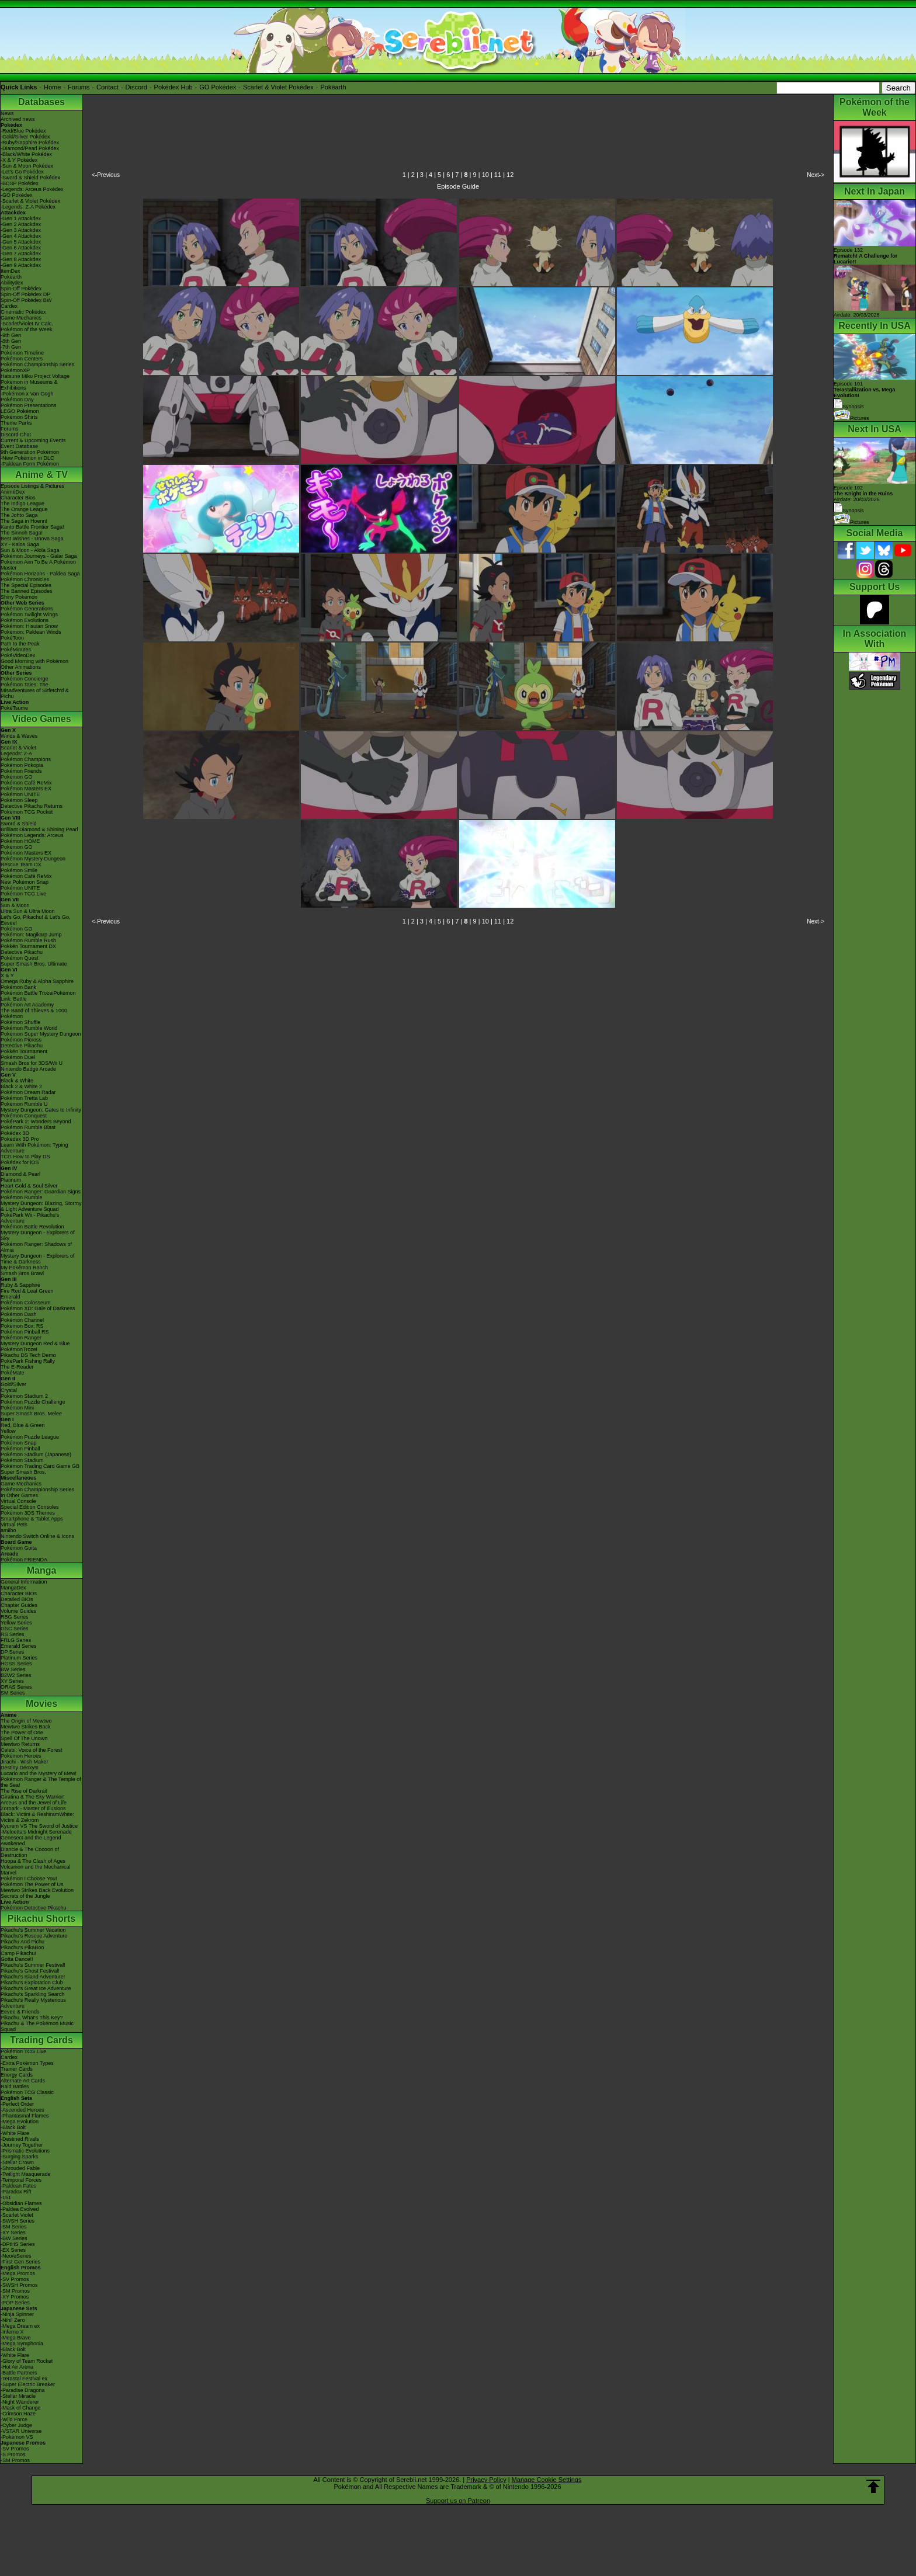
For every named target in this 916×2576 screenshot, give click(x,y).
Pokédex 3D (15, 1133)
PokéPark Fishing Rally (28, 1361)
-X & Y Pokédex (19, 160)
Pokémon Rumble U (24, 1104)
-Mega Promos (18, 2273)
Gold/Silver (13, 1384)
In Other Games (19, 1495)
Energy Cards (17, 2075)
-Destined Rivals (20, 2139)
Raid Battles (15, 2086)
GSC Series (15, 1628)
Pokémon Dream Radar (28, 1092)
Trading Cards (41, 2040)
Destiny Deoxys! (20, 1767)
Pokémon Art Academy (27, 1005)
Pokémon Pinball (20, 1449)
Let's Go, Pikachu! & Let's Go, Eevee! (36, 920)
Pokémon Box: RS (22, 1326)
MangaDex (13, 1588)
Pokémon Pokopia (22, 765)
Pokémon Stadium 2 (24, 1396)
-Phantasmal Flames (25, 2116)
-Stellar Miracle (18, 2396)
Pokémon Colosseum (26, 1303)
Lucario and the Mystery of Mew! (39, 1773)
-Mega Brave (16, 2338)
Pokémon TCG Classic (27, 2092)
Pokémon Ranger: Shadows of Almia (36, 1247)
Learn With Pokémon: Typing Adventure (34, 1148)
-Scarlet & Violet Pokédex (30, 201)
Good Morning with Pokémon (34, 661)
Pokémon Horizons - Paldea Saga (40, 574)
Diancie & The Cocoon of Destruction (30, 1852)
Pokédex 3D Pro (20, 1139)
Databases (41, 102)
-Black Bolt (13, 2127)
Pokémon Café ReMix (26, 783)
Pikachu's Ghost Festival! (30, 1971)
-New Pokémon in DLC (27, 458)
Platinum (11, 1180)
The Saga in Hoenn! (24, 521)
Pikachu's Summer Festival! (33, 1965)
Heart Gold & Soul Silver (29, 1186)
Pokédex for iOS (20, 1162)
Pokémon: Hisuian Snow (29, 626)
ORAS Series (16, 1687)
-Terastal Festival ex (24, 2378)
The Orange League (24, 509)
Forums (78, 87)
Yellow (8, 1431)
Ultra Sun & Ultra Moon (28, 911)
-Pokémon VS (17, 2437)
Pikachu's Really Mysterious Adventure (33, 2003)
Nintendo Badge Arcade (28, 1069)
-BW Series (14, 2238)
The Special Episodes (26, 585)
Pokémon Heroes (21, 1756)
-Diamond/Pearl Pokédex (30, 148)
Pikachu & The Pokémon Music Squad (37, 2026)
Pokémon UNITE (20, 794)
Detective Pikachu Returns (32, 806)
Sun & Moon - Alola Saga (30, 550)
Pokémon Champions (26, 759)
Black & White (17, 1081)
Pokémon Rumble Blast (28, 1127)
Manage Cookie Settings (547, 2479)
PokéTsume (14, 708)
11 (497, 174)
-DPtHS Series (18, 2244)
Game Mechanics (21, 318)
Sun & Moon (15, 905)
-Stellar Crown (17, 2162)
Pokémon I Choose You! (29, 1878)
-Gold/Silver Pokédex (25, 137)
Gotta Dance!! (17, 1959)
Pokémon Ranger (21, 1338)
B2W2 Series (16, 1675)
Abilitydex (12, 283)
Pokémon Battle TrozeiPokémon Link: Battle (38, 996)
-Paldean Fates (18, 2186)
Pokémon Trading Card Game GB (40, 1466)
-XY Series (13, 2232)
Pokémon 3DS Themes (28, 1513)
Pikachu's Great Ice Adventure (36, 1988)
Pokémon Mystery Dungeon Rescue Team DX (33, 861)
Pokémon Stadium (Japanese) (36, 1454)
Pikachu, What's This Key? (32, 2017)
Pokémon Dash (19, 1314)
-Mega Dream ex (20, 2326)
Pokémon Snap (19, 1443)
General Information (24, 1582)
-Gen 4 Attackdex (21, 236)
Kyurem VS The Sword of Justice (39, 1826)
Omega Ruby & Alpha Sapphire (37, 981)
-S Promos (13, 2454)
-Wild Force (14, 2419)
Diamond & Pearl (20, 1174)
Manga (42, 1570)
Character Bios (18, 498)
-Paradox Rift (16, 2192)
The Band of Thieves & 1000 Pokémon (34, 1013)
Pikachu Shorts (41, 1919)
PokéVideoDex (18, 655)
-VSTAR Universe (21, 2431)
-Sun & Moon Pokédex (27, 166)
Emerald (10, 1297)
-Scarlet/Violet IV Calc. (27, 324)
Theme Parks (16, 423)
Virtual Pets (14, 1524)
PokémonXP (15, 370)
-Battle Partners (19, 2373)
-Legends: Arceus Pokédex (32, 189)
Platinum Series (19, 1658)
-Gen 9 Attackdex (21, 265)
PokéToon (12, 638)
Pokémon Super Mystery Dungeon (41, 1034)
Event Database (19, 446)
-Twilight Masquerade (26, 2174)
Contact (107, 87)
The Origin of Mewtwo (26, 1721)
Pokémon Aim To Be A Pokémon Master (38, 565)
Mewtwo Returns (20, 1744)
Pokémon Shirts (19, 417)
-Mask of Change (21, 2408)
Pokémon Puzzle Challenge (33, 1402)
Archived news (18, 119)
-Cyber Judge (16, 2425)
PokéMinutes (16, 649)
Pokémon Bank (18, 987)
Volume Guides (18, 1611)
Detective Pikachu (22, 952)
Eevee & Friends (20, 2012)
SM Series (13, 1693)
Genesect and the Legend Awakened (31, 1840)
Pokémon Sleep (19, 800)
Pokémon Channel (22, 1320)
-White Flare (15, 2133)
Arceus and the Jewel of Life (34, 1803)
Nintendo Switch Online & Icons (37, 1536)
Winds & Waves (19, 736)
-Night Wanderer (20, 2402)
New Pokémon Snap (24, 882)
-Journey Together (22, 2145)
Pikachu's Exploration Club (32, 1982)
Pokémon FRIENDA (24, 1560)
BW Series (13, 1669)
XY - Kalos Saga (20, 544)
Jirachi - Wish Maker (24, 1762)
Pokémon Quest (20, 958)
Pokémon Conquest (24, 1116)
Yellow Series (16, 1623)
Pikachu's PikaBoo (22, 1947)
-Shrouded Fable (20, 2168)
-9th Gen (11, 335)
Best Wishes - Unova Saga (32, 538)
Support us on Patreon (458, 2500)
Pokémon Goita (19, 1548)
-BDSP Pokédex (20, 183)
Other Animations (21, 667)
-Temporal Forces (21, 2180)
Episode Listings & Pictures (32, 486)
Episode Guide (458, 186)
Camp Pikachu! (18, 1953)
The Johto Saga (19, 515)
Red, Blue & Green (23, 1425)
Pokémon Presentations (29, 405)
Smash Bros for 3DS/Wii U (32, 1063)
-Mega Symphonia (22, 2343)
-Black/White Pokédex (26, 154)
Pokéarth (333, 87)
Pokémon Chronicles (25, 579)
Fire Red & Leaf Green (27, 1291)
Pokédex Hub (173, 87)
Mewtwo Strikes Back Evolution (37, 1890)
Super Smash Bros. (23, 1472)
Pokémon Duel (18, 1057)
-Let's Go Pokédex (22, 172)
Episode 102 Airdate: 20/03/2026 (863, 493)
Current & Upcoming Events (33, 440)
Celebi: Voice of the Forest (32, 1750)
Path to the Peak (20, 644)
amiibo (8, 1530)
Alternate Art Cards (23, 2081)
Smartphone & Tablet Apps (32, 1519)
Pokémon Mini (17, 1408)
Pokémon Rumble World (29, 1028)
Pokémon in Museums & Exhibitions (29, 385)
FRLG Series (16, 1640)
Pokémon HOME (20, 841)
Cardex (9, 306)
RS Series (13, 1634)
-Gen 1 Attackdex (21, 218)
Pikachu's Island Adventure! (33, 1977)
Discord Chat (16, 435)
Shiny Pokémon (19, 597)
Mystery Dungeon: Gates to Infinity (41, 1110)
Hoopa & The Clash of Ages (33, 1861)
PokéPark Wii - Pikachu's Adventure (30, 1218)
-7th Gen (11, 347)
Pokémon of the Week (26, 329)
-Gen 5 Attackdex (21, 242)
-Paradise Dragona (23, 2390)
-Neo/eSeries (16, 2256)
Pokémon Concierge (24, 679)
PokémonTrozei (19, 1349)
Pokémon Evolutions (24, 620)
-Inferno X (12, 2332)
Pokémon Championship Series (37, 364)
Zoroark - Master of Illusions (33, 1808)
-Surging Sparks (20, 2157)
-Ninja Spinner (17, 2314)
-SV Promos (15, 2279)
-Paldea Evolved (20, 2209)
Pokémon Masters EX (26, 788)
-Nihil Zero (13, 2320)
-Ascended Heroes (22, 2110)
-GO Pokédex (17, 195)
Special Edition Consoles (30, 1507)
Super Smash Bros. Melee (31, 1414)
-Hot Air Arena (17, 2367)
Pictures (851, 418)
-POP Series (15, 2303)
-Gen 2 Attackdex (21, 224)
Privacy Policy (486, 2479)
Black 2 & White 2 (21, 1086)
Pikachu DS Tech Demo (28, 1355)
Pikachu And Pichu (22, 1942)
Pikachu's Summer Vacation (33, 1930)
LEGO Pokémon (20, 411)
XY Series (12, 1681)
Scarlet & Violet (18, 748)
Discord (136, 87)
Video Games (41, 719)
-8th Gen (11, 341)
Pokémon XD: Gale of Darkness (38, 1308)
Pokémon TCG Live (23, 894)
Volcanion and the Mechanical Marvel (36, 1870)
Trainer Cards (17, 2069)
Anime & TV (41, 475)
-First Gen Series (20, 2262)
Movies (41, 1704)
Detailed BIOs (17, 1599)
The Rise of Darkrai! (24, 1791)
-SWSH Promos (19, 2285)
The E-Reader (17, 1367)
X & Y (7, 975)
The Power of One (22, 1732)
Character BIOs (19, 1593)
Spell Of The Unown (24, 1738)
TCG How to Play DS (25, 1156)
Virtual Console (18, 1501)
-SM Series (14, 2227)
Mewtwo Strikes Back (26, 1727)
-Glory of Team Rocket (27, 2361)
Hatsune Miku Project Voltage (35, 376)
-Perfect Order (17, 2104)
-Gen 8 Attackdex (21, 259)
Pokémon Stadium (22, 1460)
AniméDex (13, 492)
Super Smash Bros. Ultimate (34, 964)
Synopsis (849, 510)
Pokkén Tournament (24, 1051)
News (7, 113)
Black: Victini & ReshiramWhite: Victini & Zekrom (37, 1817)
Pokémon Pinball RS (25, 1332)
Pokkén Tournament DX (28, 946)
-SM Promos (15, 2291)
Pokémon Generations (27, 609)
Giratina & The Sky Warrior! (33, 1797)
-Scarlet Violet (17, 2215)
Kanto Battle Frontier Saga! (32, 527)
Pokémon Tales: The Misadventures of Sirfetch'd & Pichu (35, 690)
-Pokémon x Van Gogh (27, 394)
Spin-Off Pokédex (21, 288)
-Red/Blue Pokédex (23, 131)
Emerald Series (19, 1646)
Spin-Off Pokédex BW (26, 300)
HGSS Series (16, 1664)
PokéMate (13, 1373)
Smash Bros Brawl (22, 1273)
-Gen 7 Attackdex (21, 253)
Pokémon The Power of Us (32, 1884)
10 (485, 174)
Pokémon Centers (22, 359)
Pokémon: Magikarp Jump (31, 935)
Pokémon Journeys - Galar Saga (39, 556)
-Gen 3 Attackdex (21, 230)
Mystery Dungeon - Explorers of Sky (38, 1235)
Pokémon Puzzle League (30, 1437)
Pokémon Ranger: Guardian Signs (41, 1192)
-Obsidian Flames (21, 2203)
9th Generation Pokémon (30, 452)
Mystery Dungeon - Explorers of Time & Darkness (38, 1259)
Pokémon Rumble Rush (28, 940)
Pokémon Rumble (22, 1197)
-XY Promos (15, 2297)
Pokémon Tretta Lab (24, 1098)
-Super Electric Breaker (28, 2384)
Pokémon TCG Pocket (27, 812)
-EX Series (13, 2250)
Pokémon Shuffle (20, 1022)
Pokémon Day (17, 399)
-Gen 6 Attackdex (21, 248)
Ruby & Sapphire (20, 1285)
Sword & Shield (19, 824)
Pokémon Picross (21, 1040)
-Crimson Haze (18, 2414)
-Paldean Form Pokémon (30, 464)
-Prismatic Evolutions (25, 2151)
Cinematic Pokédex (23, 312)
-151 (6, 2197)
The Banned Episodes (27, 591)
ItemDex (10, 271)
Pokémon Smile (19, 870)
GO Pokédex (217, 87)
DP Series (12, 1652)
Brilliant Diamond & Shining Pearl (39, 829)
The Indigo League (22, 503)
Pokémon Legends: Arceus (32, 835)
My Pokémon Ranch (24, 1267)
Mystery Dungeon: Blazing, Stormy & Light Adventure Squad (41, 1206)
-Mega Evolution (20, 2121)
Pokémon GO (17, 777)
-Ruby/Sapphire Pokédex (30, 142)
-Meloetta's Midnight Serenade (36, 1832)
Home (52, 87)
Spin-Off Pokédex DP (25, 294)
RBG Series (15, 1617)
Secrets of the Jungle (25, 1896)
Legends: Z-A (16, 753)
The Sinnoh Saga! (22, 533)
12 (509, 174)
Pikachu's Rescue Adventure (34, 1936)
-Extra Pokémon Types (27, 2063)
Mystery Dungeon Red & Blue (35, 1343)
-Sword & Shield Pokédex (30, 177)
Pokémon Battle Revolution (32, 1227)
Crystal (9, 1390)
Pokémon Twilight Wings (29, 614)
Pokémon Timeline (22, 353)
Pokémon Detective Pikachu (34, 1908)
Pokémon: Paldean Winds (31, 632)
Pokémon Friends (21, 771)
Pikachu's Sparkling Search (32, 1994)
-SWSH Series (17, 2221)
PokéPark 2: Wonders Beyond (36, 1121)
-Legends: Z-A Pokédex (28, 207)
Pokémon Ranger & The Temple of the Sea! (41, 1782)
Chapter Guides (19, 1605)
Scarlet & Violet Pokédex (278, 87)
